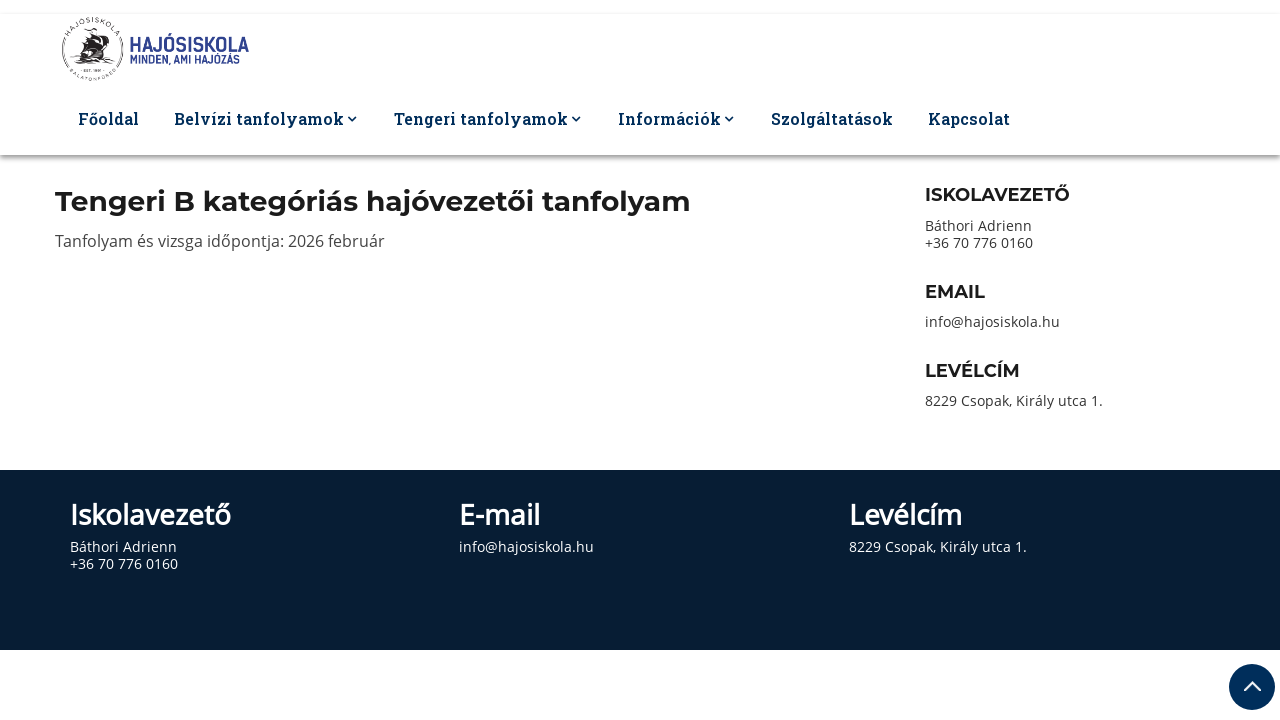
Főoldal (108, 118)
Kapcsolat (969, 118)
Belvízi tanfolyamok (259, 118)
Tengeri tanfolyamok (481, 118)
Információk (669, 118)
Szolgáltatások (832, 118)
